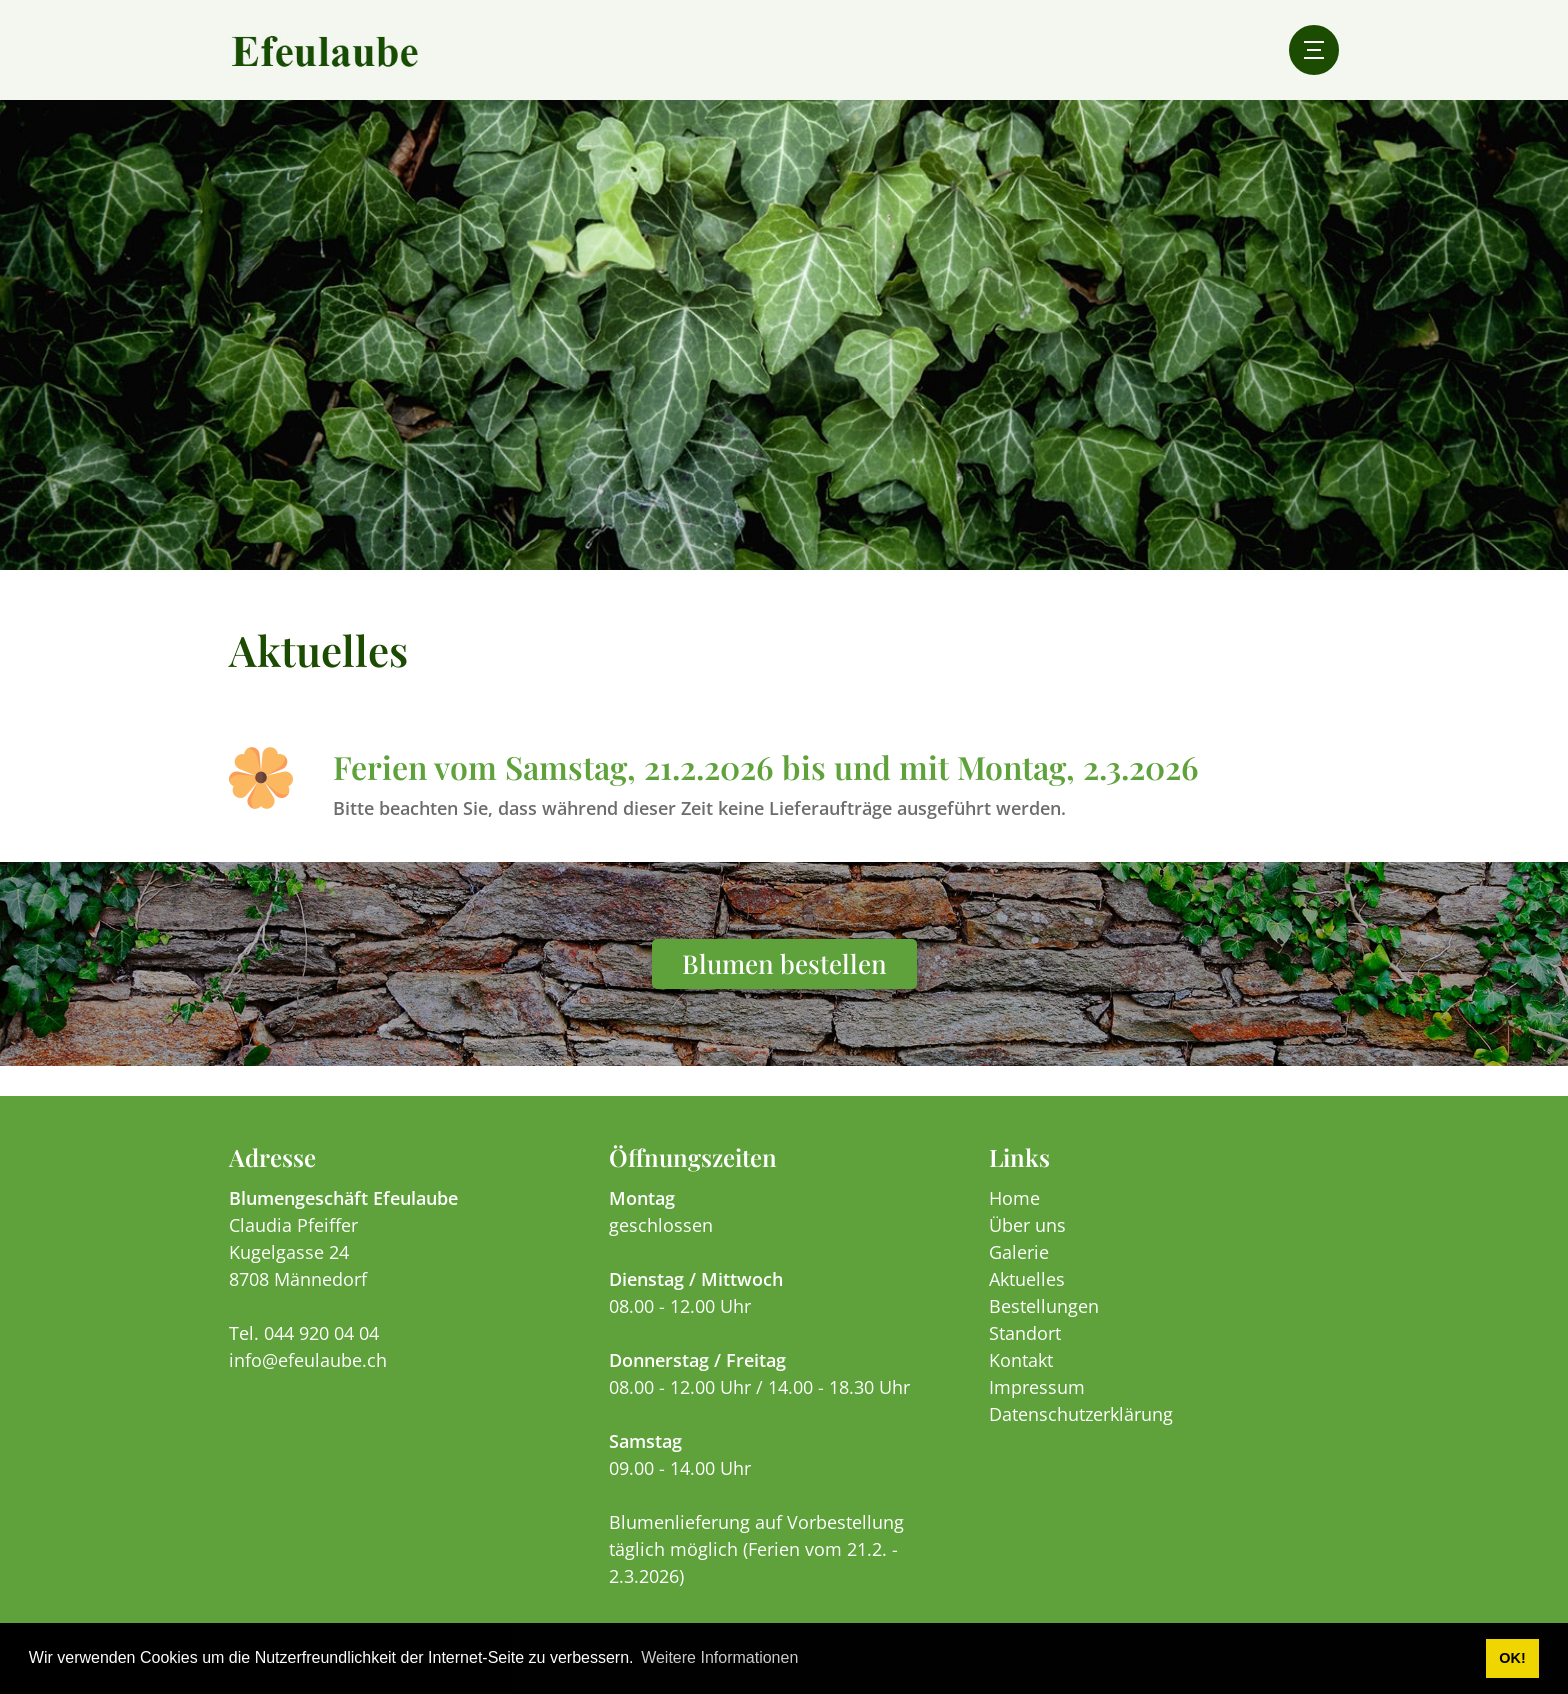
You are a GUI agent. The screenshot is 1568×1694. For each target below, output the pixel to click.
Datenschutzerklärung (1081, 1414)
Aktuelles (1027, 1279)
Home (1014, 1198)
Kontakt (1021, 1360)
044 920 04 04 (321, 1333)
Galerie (1019, 1252)
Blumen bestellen (784, 963)
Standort (1025, 1333)
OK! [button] (1512, 1658)
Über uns (1027, 1225)
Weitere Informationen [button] (719, 1657)
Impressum (1037, 1387)
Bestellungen (1044, 1306)
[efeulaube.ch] (325, 50)
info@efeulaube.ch (308, 1360)
